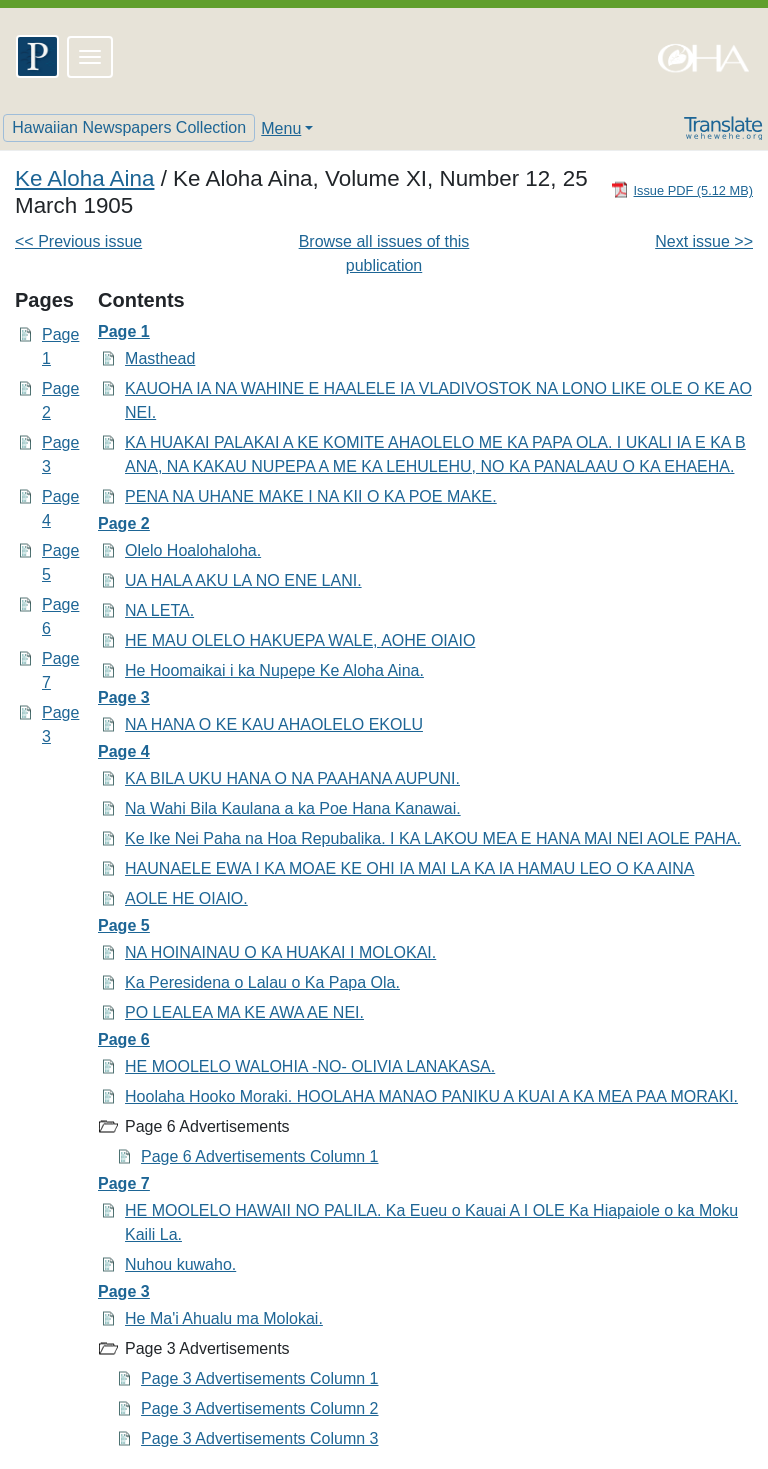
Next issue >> (704, 241)
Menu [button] (281, 128)
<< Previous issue (78, 241)
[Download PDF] (682, 189)
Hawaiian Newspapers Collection (129, 127)
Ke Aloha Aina (84, 178)
